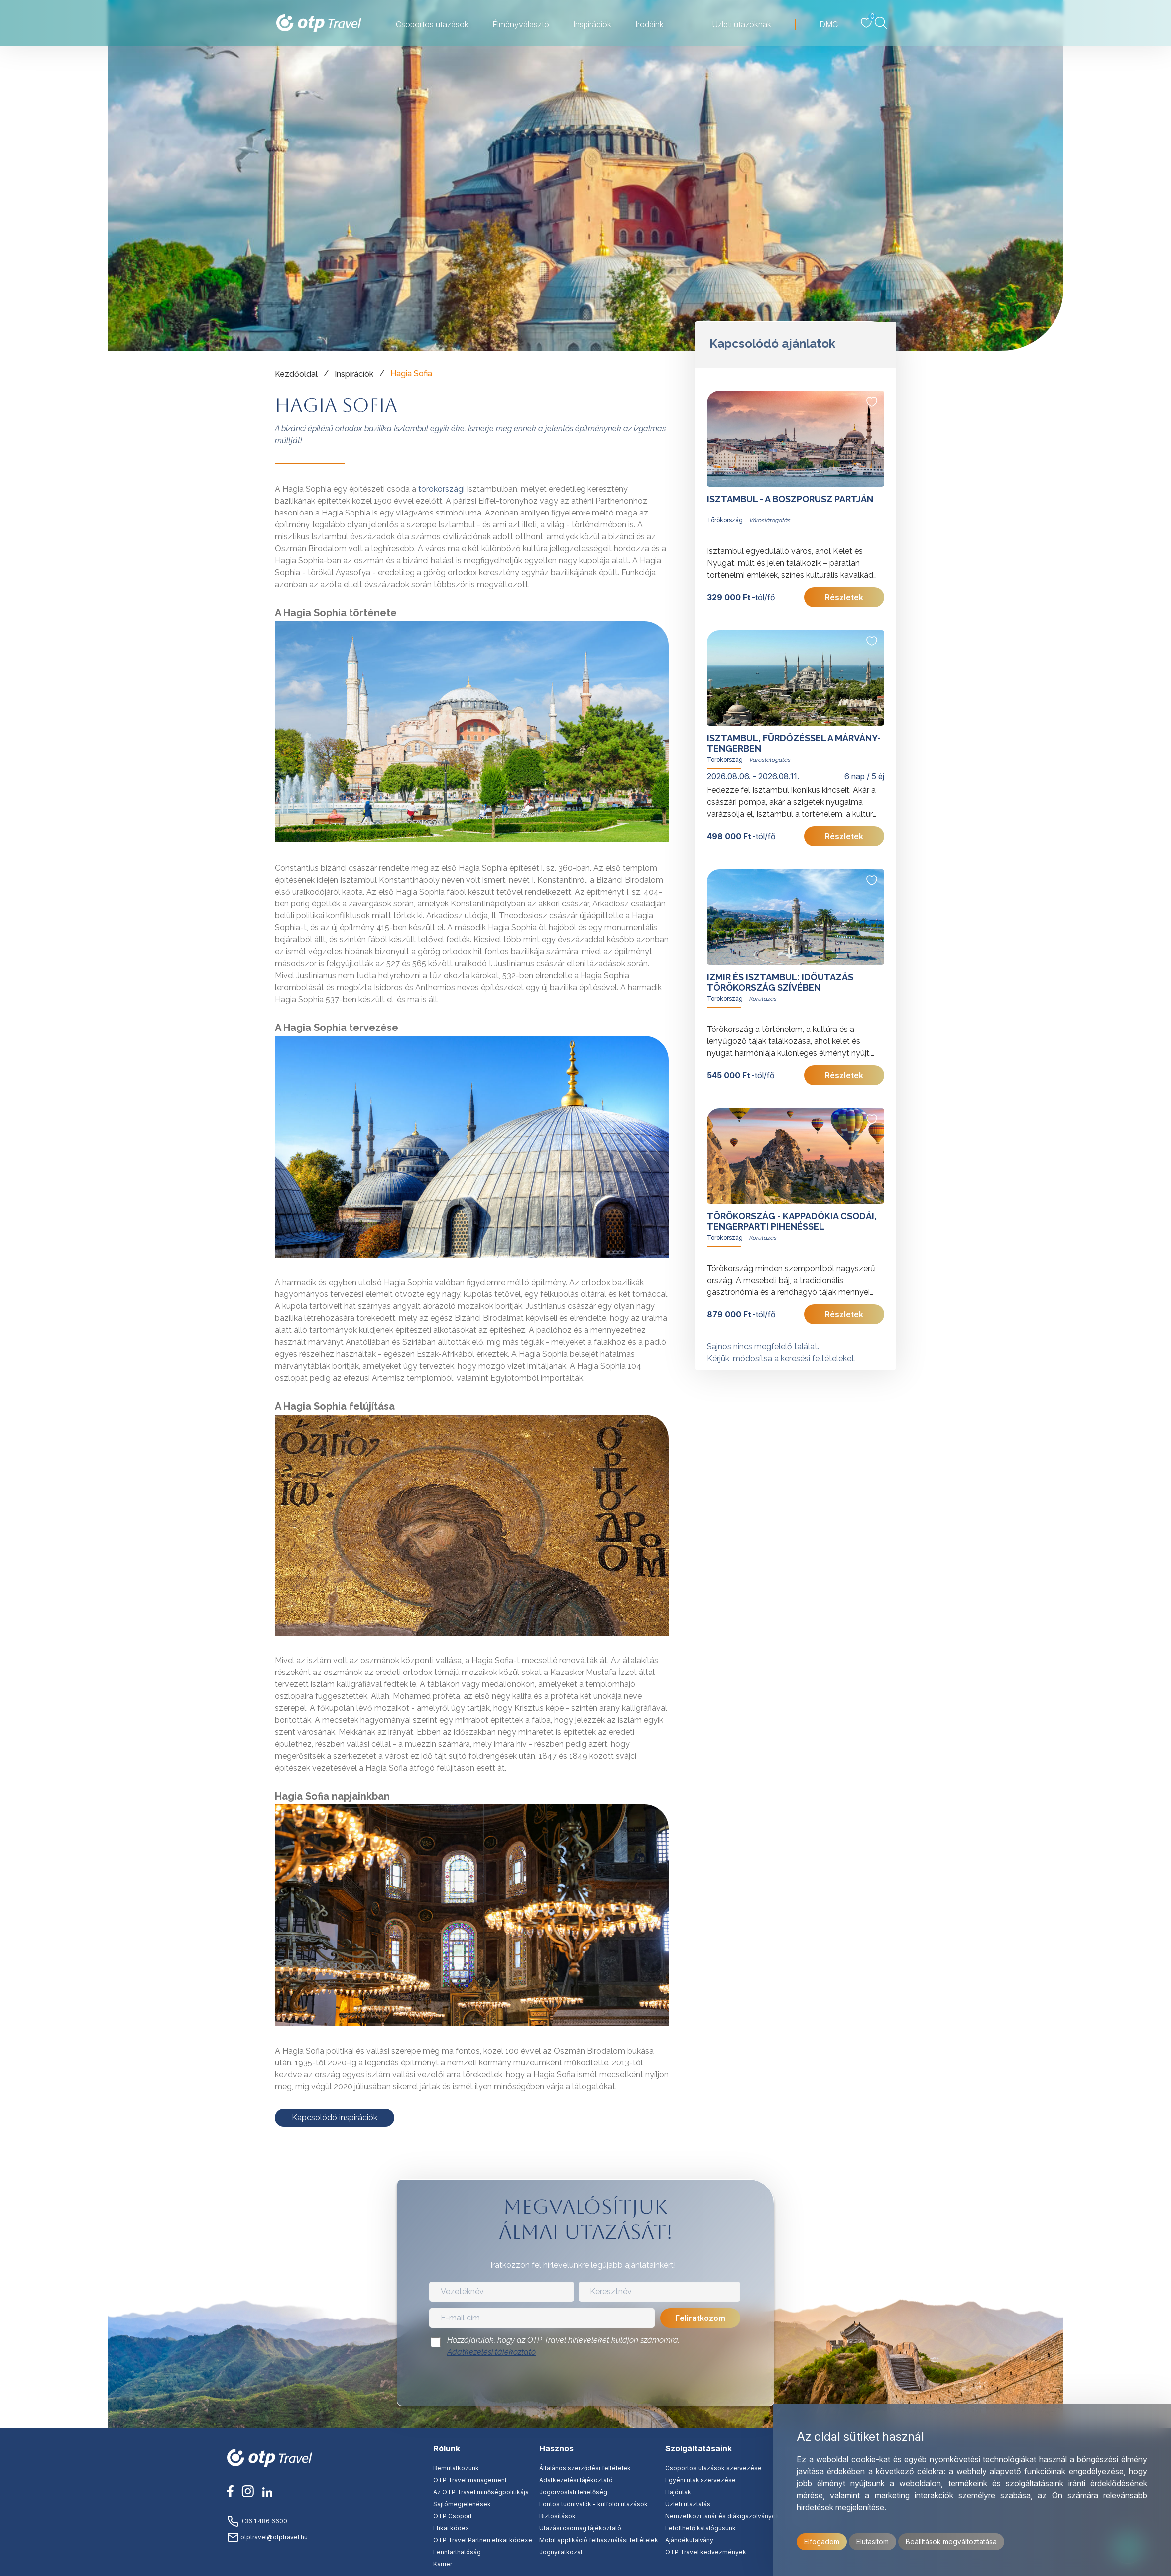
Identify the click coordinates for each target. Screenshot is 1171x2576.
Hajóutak (678, 2492)
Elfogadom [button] (821, 2541)
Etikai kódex (451, 2528)
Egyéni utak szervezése (700, 2480)
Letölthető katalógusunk (700, 2528)
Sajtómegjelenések (462, 2504)
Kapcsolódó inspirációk (334, 2117)
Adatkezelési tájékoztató (491, 2352)
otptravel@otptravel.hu (267, 2537)
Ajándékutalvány (689, 2540)
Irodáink (649, 24)
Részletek (844, 597)
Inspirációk (592, 24)
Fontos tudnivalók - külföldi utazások (593, 2504)
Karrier (442, 2564)
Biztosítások (557, 2516)
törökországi (441, 489)
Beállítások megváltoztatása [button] (951, 2541)
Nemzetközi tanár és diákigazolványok (722, 2516)
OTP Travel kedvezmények (705, 2552)
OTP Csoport (452, 2516)
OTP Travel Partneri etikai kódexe (482, 2540)
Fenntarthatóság (457, 2552)
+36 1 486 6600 (257, 2521)
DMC (829, 24)
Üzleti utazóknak (741, 24)
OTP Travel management (470, 2480)
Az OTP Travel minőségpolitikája (481, 2492)
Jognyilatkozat (561, 2552)
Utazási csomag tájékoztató (580, 2528)
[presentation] (585, 2384)
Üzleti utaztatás (687, 2504)
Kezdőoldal (296, 374)
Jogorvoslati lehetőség (573, 2492)
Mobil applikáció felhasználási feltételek (598, 2540)
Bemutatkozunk (456, 2468)
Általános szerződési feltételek (585, 2468)
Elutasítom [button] (872, 2541)
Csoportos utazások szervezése (713, 2468)
